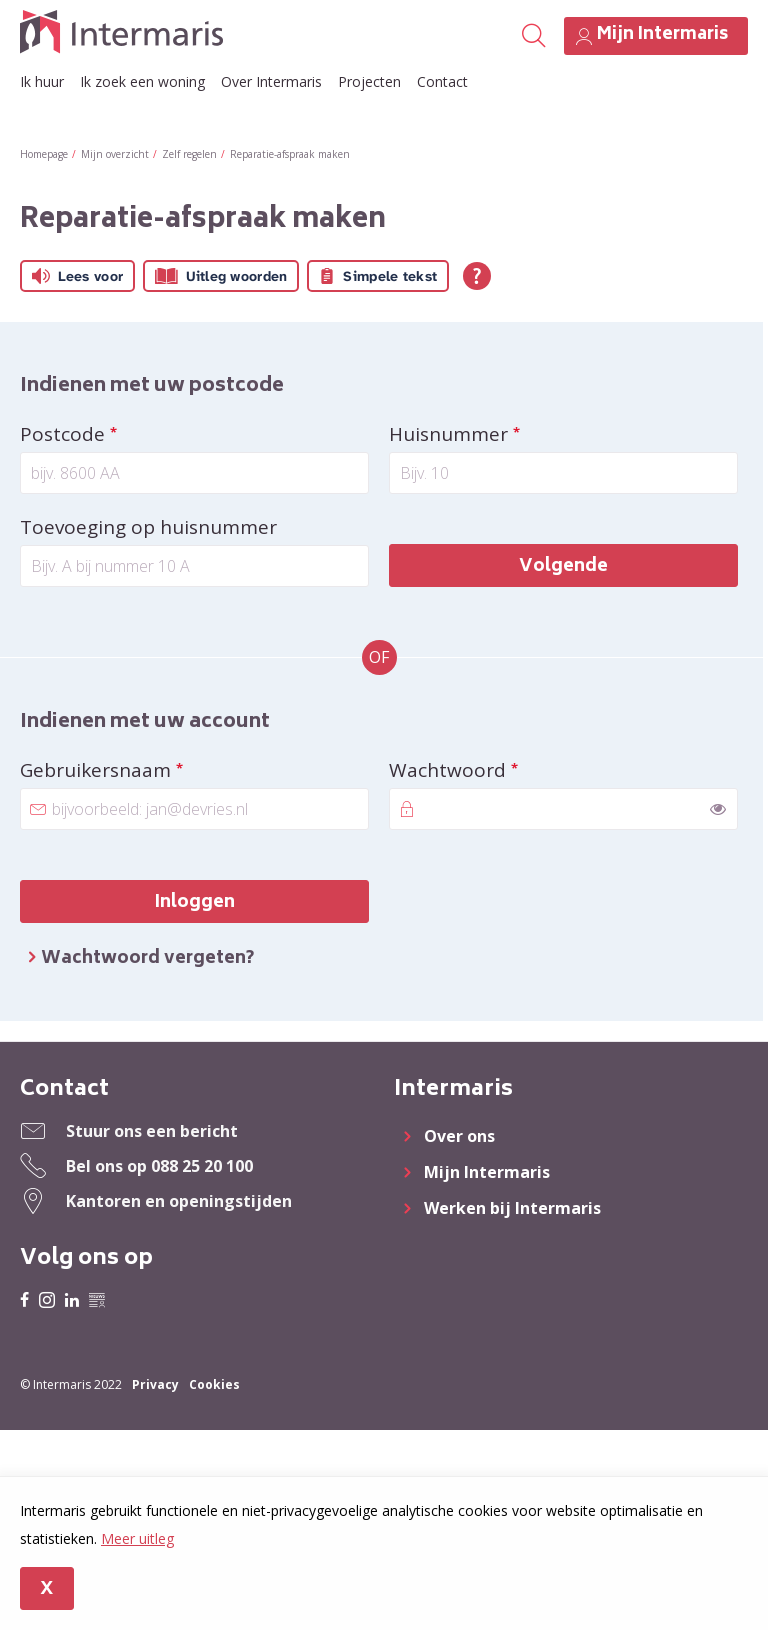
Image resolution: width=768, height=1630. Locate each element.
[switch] (718, 809)
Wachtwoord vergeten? (147, 959)
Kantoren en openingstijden (179, 1201)
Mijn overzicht (115, 154)
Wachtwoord (500, 770)
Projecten (369, 81)
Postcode (115, 434)
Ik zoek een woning (142, 81)
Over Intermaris (271, 81)
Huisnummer (501, 434)
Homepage (44, 154)
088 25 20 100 (202, 1166)
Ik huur (42, 81)
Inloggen (195, 903)
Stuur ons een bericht (152, 1131)
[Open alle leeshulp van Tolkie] (477, 276)
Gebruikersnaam (148, 770)
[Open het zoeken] (532, 36)
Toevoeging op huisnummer (148, 527)
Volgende (563, 567)
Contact (442, 81)
